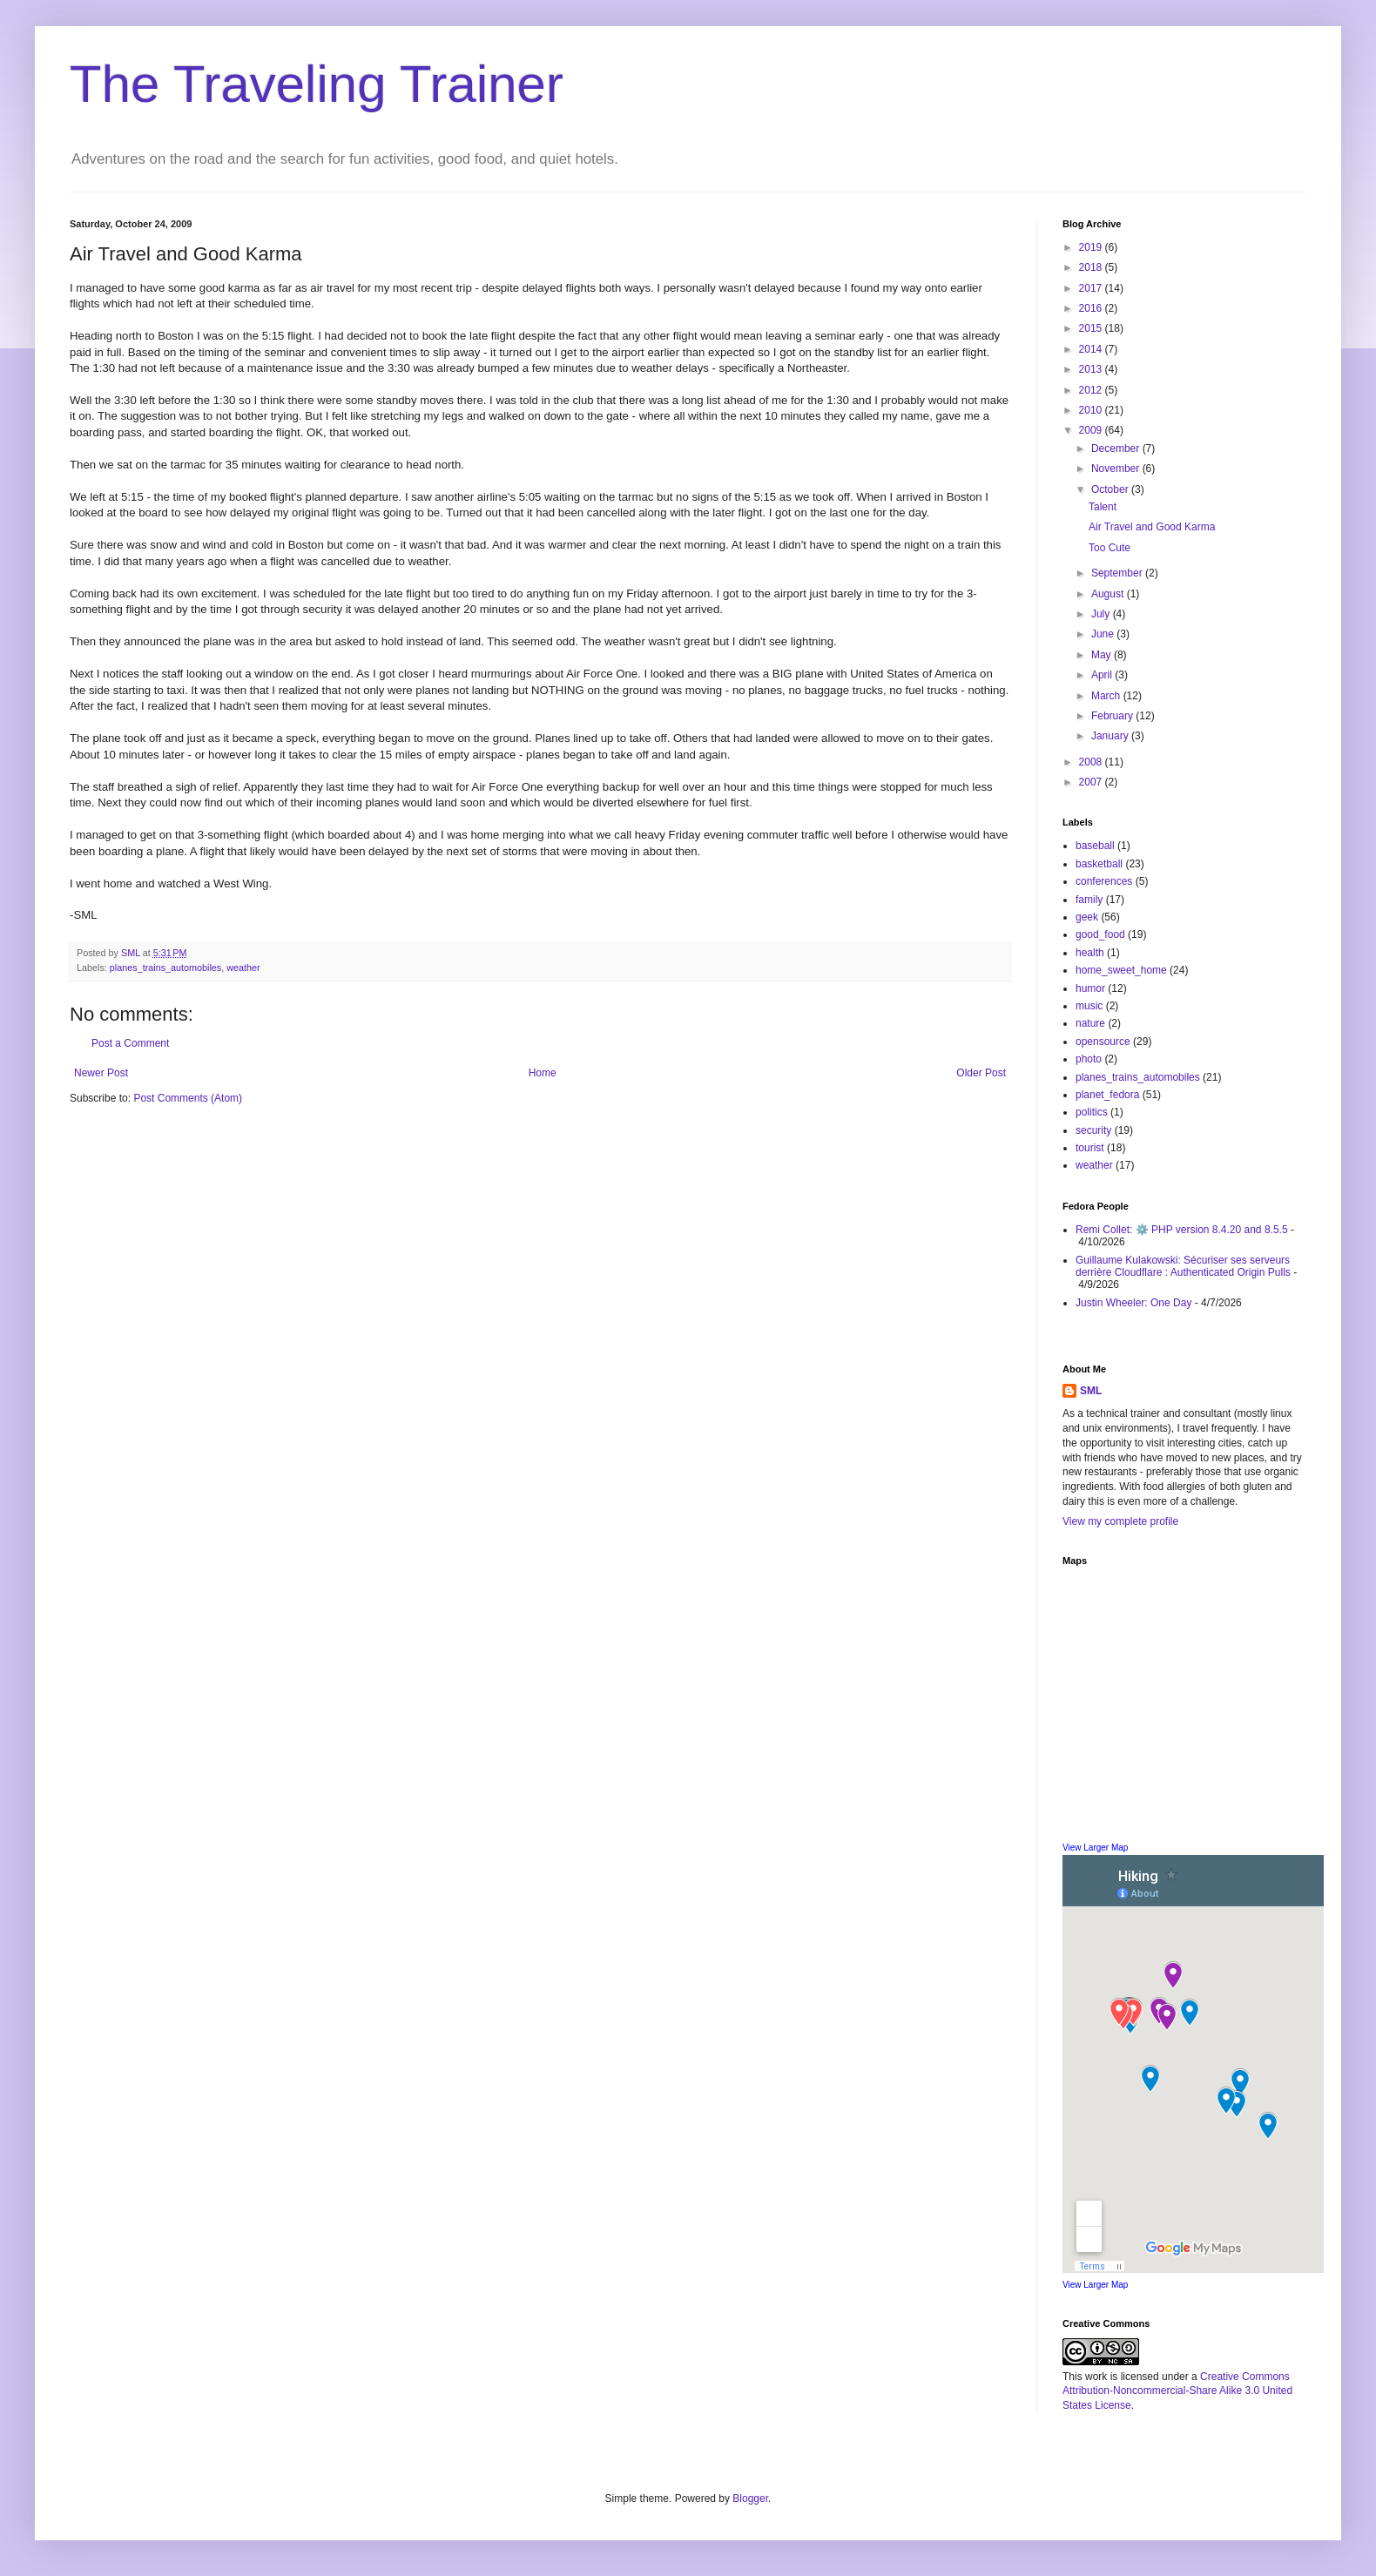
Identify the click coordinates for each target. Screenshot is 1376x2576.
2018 (1092, 267)
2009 (1092, 430)
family (1089, 900)
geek (1087, 917)
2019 (1092, 247)
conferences (1104, 881)
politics (1092, 1112)
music (1089, 1006)
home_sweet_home (1121, 970)
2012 (1092, 390)
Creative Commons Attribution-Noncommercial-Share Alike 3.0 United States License (1177, 2391)
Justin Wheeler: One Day (1133, 1303)
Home (542, 1073)
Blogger (750, 2498)
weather (243, 967)
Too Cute (1109, 548)
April (1103, 675)
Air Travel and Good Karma (1152, 527)
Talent (1102, 507)
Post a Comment (130, 1043)
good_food (1100, 934)
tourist (1090, 1148)
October (1111, 489)
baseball (1095, 846)
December (1117, 448)
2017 (1092, 288)
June (1103, 634)
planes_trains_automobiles (165, 967)
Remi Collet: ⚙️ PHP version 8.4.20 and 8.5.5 (1182, 1230)
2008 (1092, 762)
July (1102, 614)
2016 (1092, 308)
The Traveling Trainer (316, 84)
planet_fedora (1107, 1095)
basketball (1099, 864)
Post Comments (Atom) (187, 1098)
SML (1091, 1391)
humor (1090, 988)
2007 (1092, 782)
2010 (1092, 410)
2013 (1092, 369)
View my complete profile (1120, 1521)
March (1107, 696)
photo (1089, 1059)
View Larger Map (1095, 1847)
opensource (1103, 1041)
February (1113, 716)
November (1117, 468)
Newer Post (101, 1073)
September (1118, 573)
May (1102, 655)
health (1090, 953)
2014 (1092, 349)
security (1093, 1130)
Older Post (981, 1073)
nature (1090, 1023)
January (1111, 736)
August (1109, 594)
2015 (1092, 328)
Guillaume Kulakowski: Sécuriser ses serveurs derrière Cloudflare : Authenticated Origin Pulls (1183, 1266)
